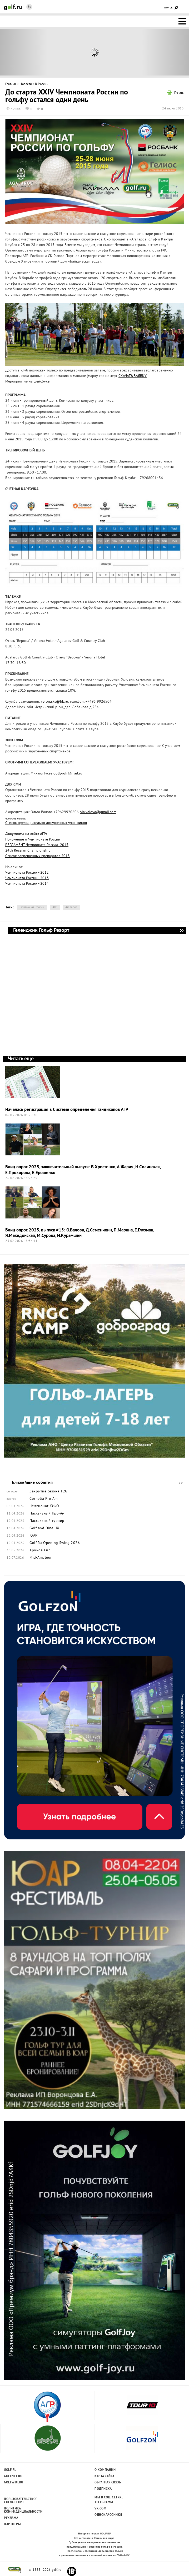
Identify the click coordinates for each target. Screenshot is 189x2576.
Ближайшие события (177, 1483)
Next (165, 52)
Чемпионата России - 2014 (27, 884)
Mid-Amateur (40, 1558)
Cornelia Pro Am (43, 1499)
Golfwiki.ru (13, 2482)
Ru (29, 7)
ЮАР (33, 1536)
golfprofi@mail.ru (67, 773)
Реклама (11, 2518)
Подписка (103, 2489)
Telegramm (104, 2502)
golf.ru (14, 2570)
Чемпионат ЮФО (44, 1506)
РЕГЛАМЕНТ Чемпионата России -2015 (36, 845)
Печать (179, 93)
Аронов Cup (40, 1550)
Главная (11, 84)
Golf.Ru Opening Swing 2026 (54, 1543)
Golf (13, 7)
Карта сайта (105, 2476)
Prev (23, 52)
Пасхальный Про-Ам (47, 1514)
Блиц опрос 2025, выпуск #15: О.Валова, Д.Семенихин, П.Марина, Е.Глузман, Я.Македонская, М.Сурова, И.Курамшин (79, 1233)
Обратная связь (108, 2482)
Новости (26, 84)
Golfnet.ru (13, 2476)
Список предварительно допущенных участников (46, 823)
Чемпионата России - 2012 (27, 873)
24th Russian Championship (28, 850)
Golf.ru (10, 2470)
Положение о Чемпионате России (32, 839)
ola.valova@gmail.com (98, 812)
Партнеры (12, 2524)
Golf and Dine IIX (44, 1528)
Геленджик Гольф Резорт (181, 930)
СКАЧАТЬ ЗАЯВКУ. (132, 376)
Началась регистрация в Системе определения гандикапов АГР (66, 1110)
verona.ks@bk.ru (54, 702)
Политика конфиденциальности (20, 2510)
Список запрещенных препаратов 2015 (37, 856)
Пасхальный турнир (46, 1521)
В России (41, 84)
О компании (105, 2470)
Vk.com (100, 2508)
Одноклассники (108, 2515)
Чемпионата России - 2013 (27, 878)
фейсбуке (41, 381)
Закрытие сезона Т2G (48, 1491)
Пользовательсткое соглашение (20, 2501)
